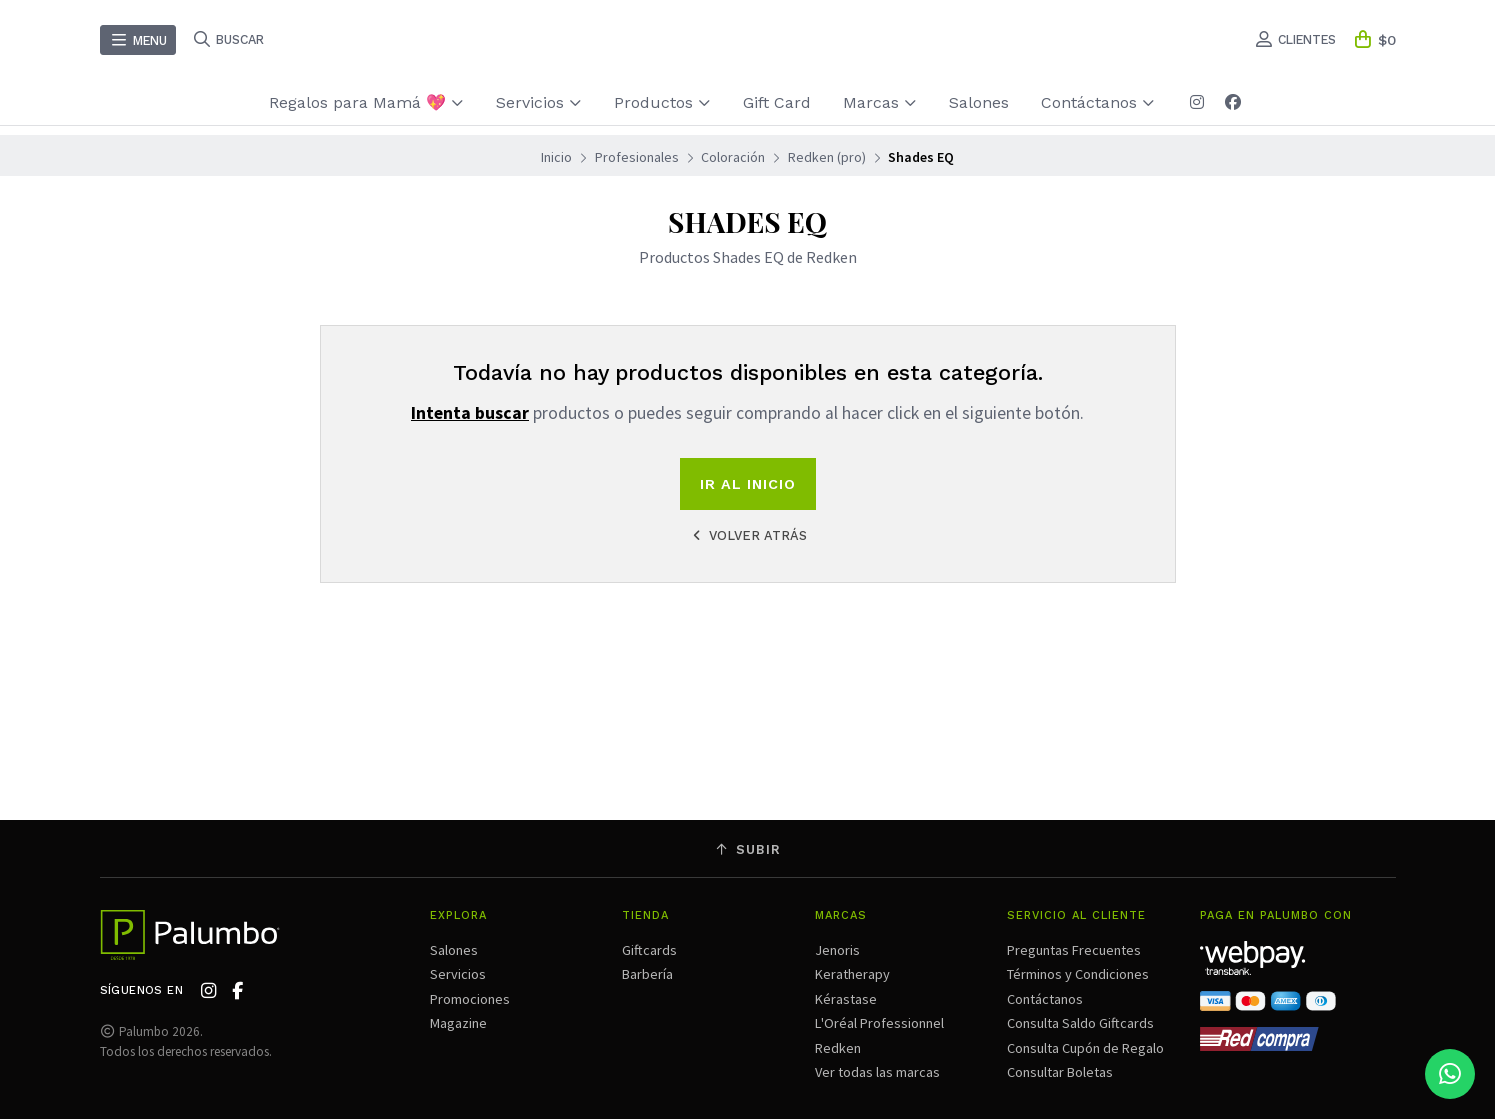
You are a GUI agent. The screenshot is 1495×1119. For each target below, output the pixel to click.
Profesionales (637, 157)
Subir (748, 849)
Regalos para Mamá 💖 (366, 102)
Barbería (647, 974)
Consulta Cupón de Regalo (1085, 1048)
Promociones (470, 999)
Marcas (880, 102)
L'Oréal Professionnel (879, 1023)
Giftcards (649, 950)
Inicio (556, 157)
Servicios (539, 102)
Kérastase (846, 999)
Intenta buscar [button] (470, 413)
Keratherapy (852, 974)
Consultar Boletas (1060, 1072)
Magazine (458, 1023)
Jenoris (837, 950)
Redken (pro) (827, 157)
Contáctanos (1098, 102)
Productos (662, 102)
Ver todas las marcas (877, 1072)
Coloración (733, 157)
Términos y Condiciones (1078, 974)
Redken (838, 1048)
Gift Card (777, 102)
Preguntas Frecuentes (1074, 950)
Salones (979, 102)
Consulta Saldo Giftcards (1080, 1023)
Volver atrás (748, 535)
